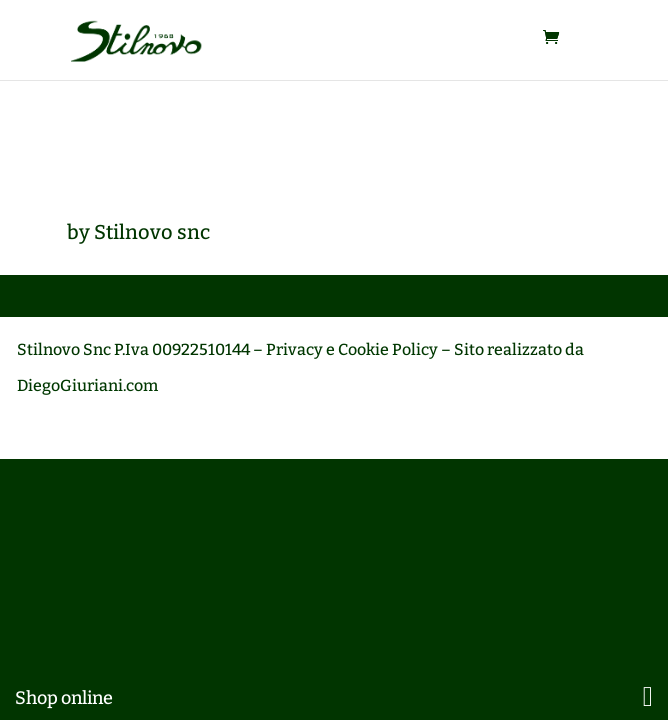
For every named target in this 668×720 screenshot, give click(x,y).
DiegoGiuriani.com (87, 385)
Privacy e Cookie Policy (352, 349)
